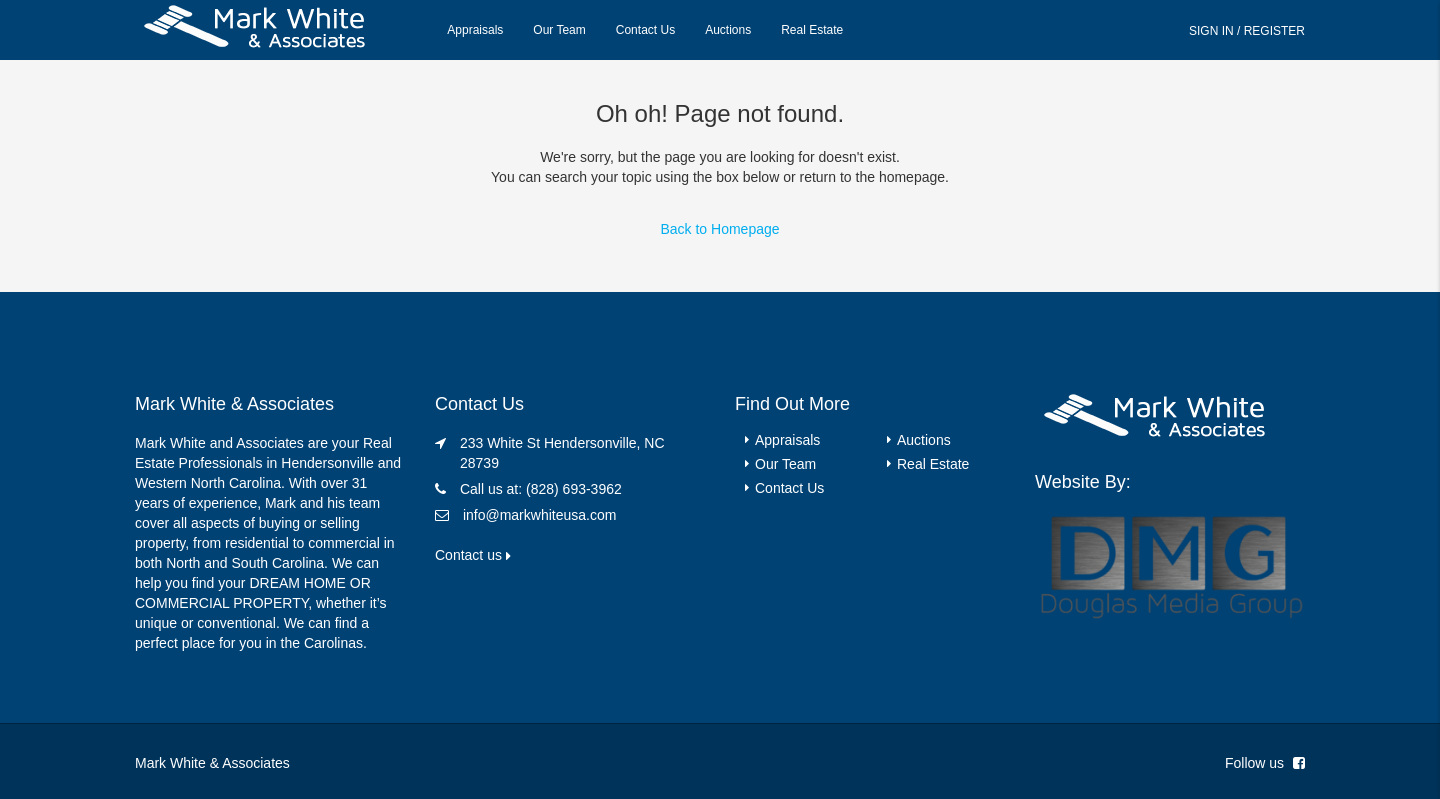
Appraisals (475, 30)
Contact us (473, 555)
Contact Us (645, 30)
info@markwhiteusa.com (540, 515)
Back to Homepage (719, 229)
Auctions (728, 30)
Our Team (559, 30)
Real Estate (812, 30)
